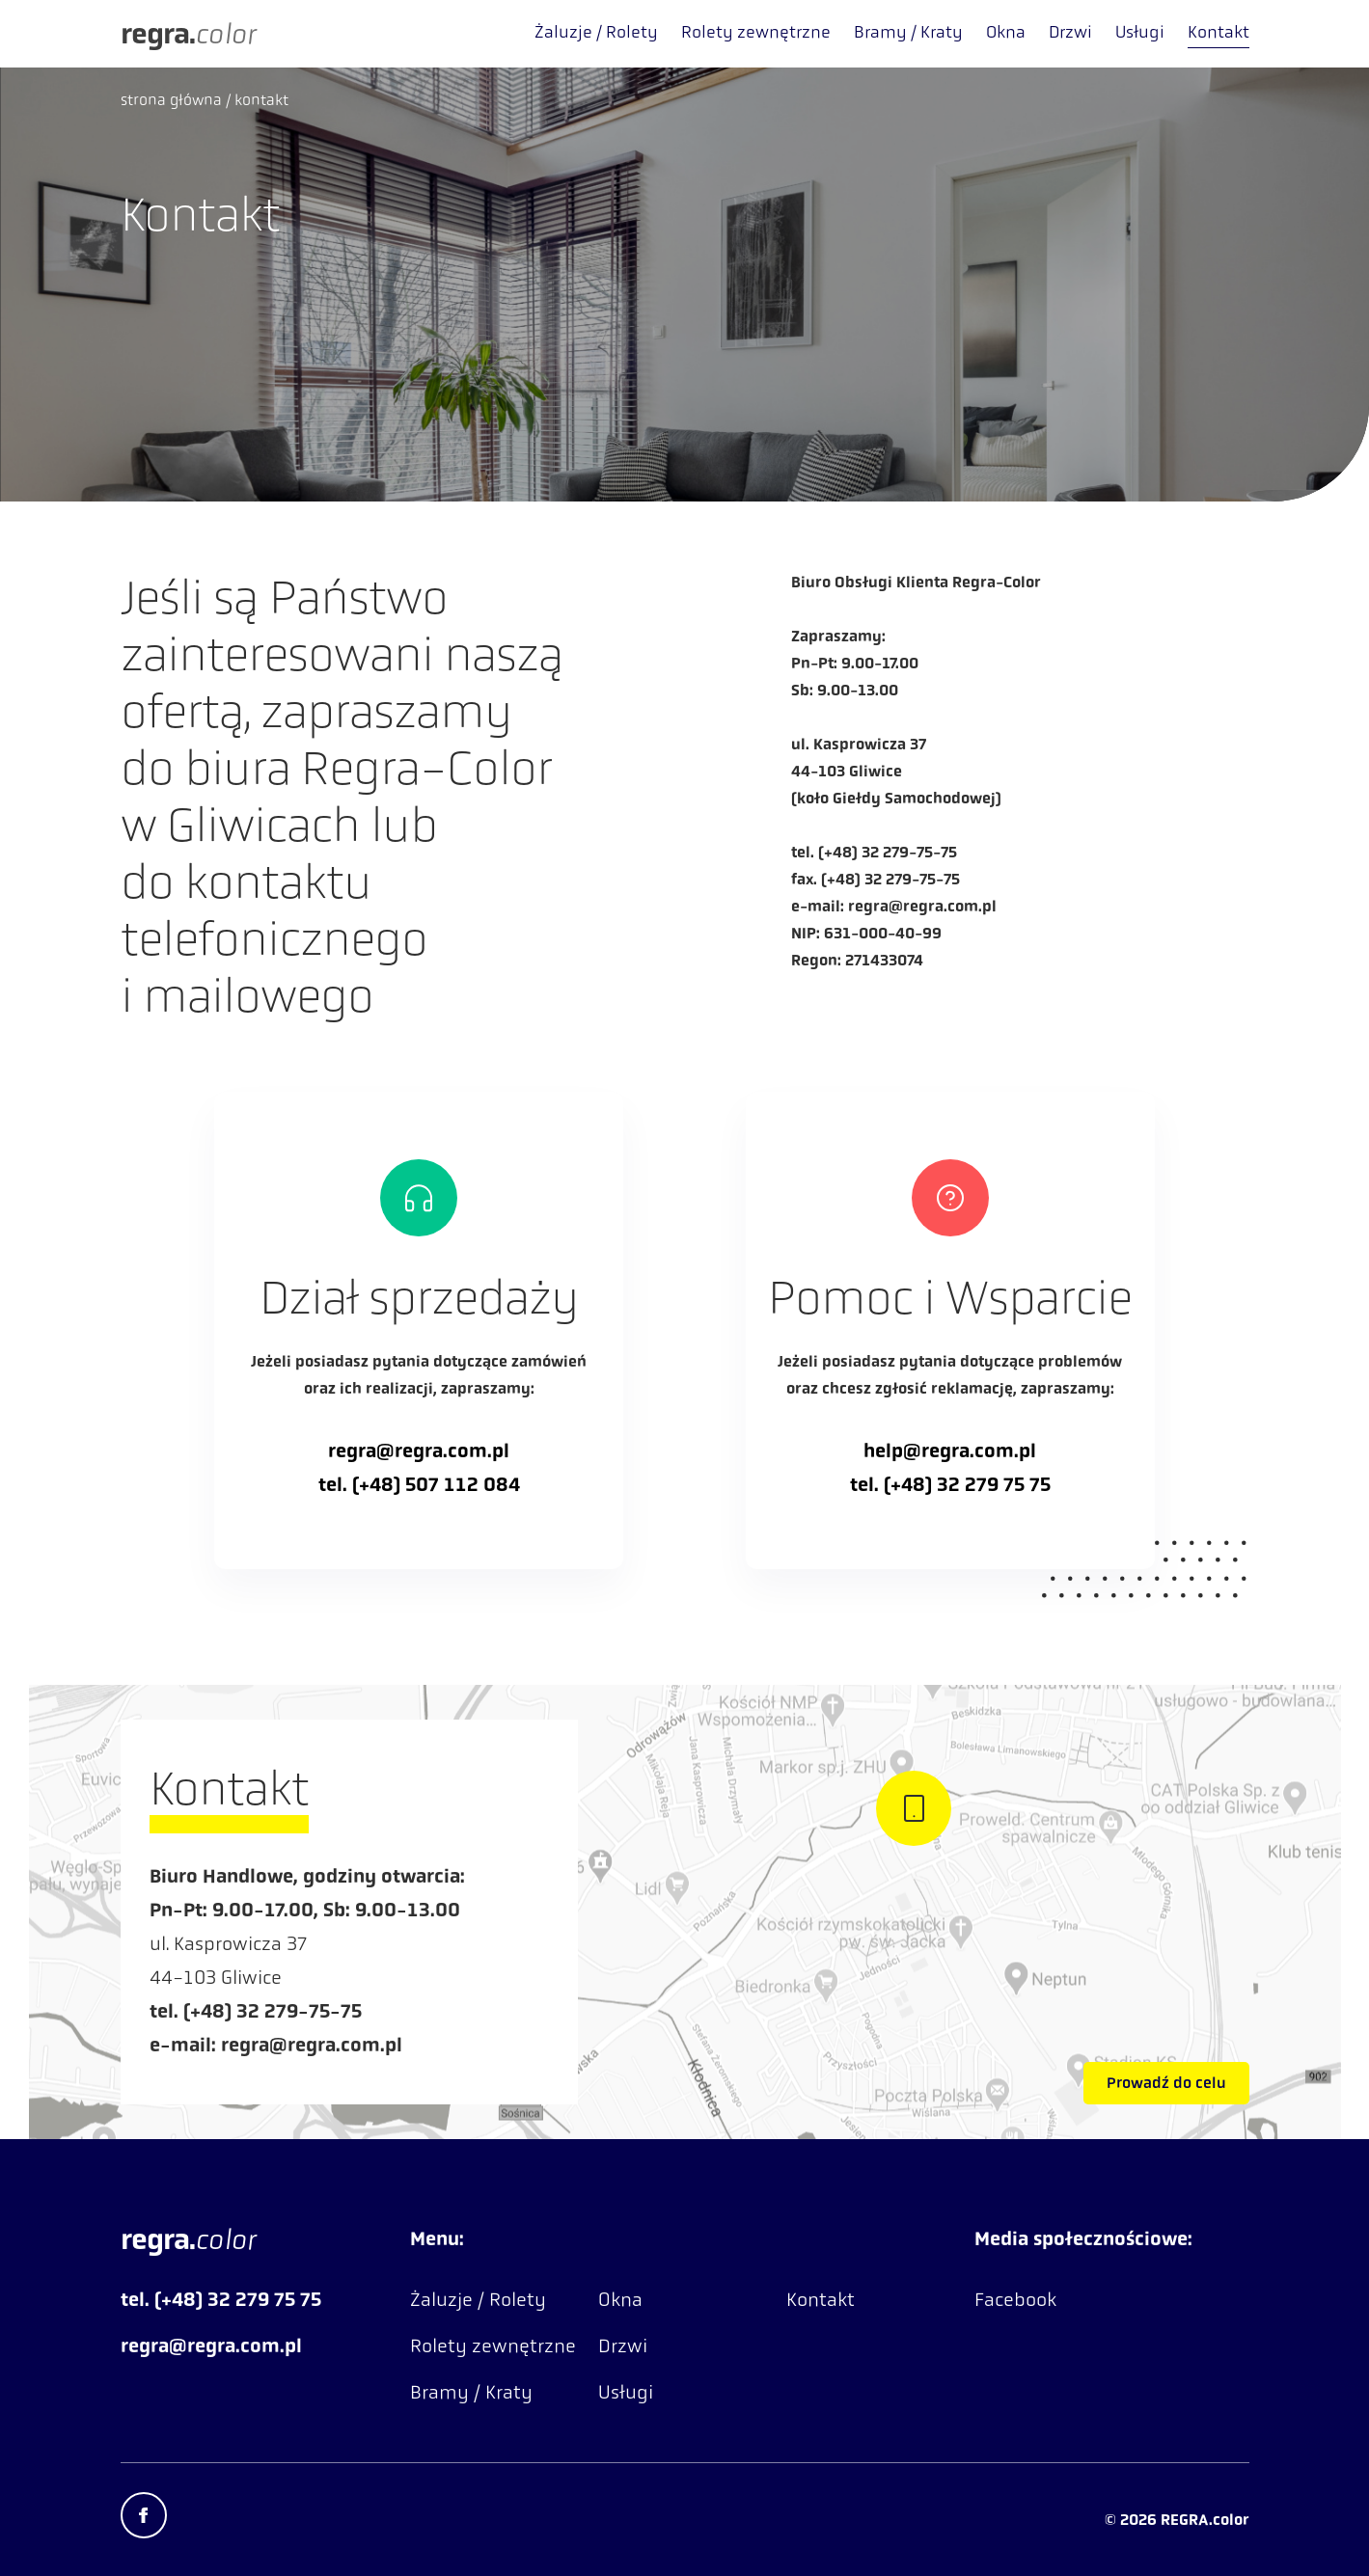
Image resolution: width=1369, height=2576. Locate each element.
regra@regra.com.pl (922, 906)
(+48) (378, 1485)
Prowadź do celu (1166, 2083)
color (188, 33)
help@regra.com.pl (949, 1451)
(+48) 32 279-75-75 (887, 852)
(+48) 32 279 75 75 (967, 1485)
